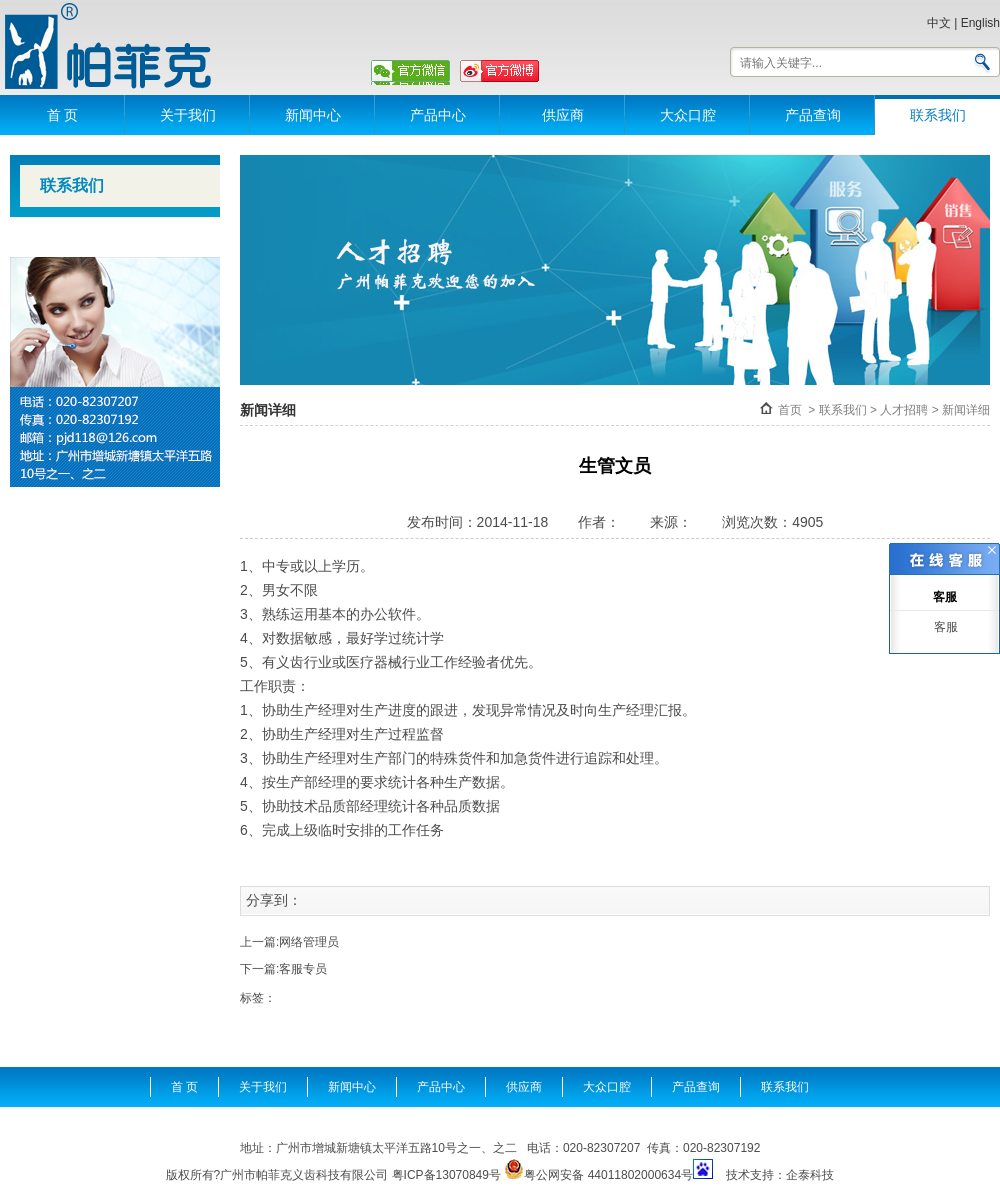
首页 (790, 410)
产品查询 (813, 115)
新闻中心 (313, 115)
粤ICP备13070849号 (446, 1175)
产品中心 (438, 115)
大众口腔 (688, 115)
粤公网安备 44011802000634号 (598, 1170)
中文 (939, 23)
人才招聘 (904, 410)
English (980, 23)
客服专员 (303, 969)
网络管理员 (309, 942)
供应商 (563, 115)
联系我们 (938, 115)
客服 (944, 627)
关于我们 (188, 115)
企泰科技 (810, 1175)
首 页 (63, 115)
